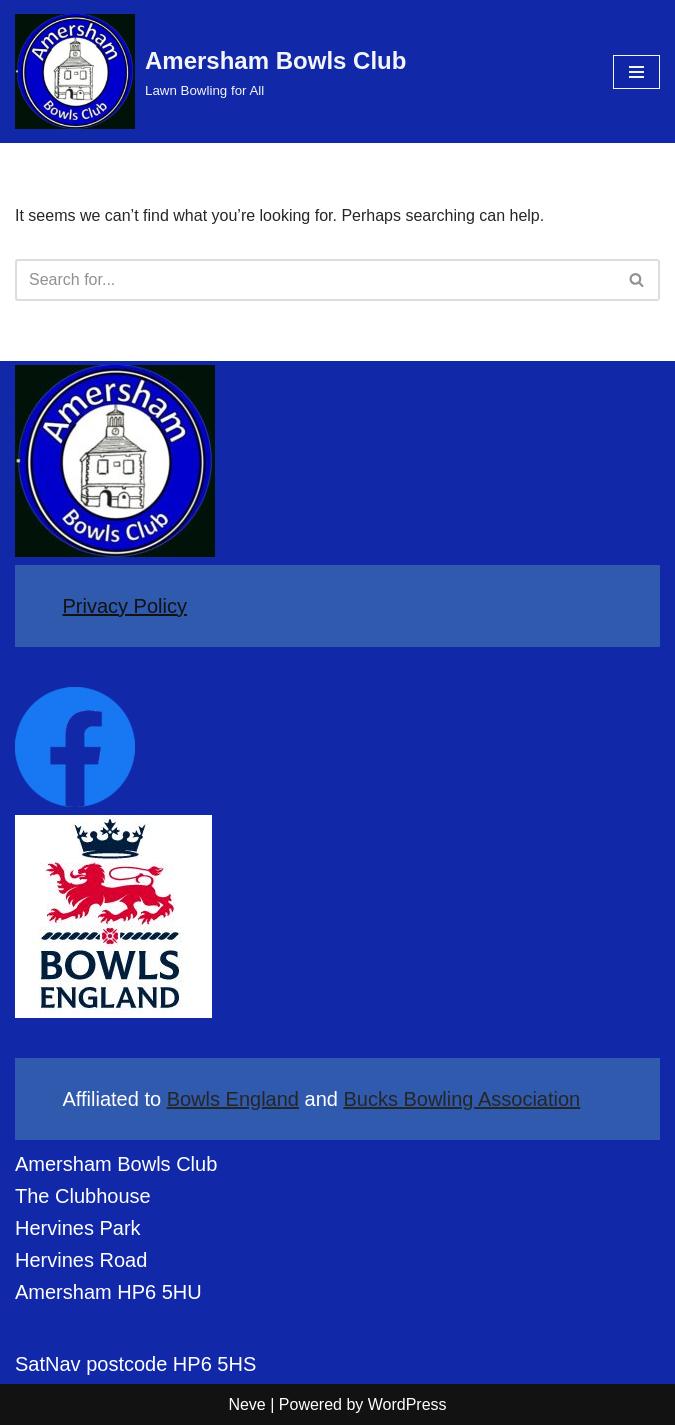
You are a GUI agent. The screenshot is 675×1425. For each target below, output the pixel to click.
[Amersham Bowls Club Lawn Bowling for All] (210, 71)
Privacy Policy (125, 606)
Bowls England (233, 1099)
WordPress (407, 1404)
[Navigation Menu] (636, 72)
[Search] (315, 280)
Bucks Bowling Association (461, 1099)
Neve (246, 1404)
